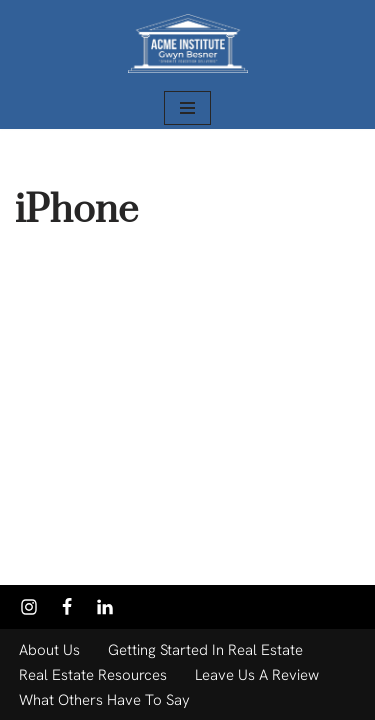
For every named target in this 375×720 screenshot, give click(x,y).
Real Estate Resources (93, 675)
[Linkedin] (105, 607)
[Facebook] (67, 607)
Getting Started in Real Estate (205, 650)
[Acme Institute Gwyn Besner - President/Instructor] (188, 43)
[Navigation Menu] (187, 108)
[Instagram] (29, 607)
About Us (49, 650)
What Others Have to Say (104, 700)
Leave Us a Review (257, 675)
